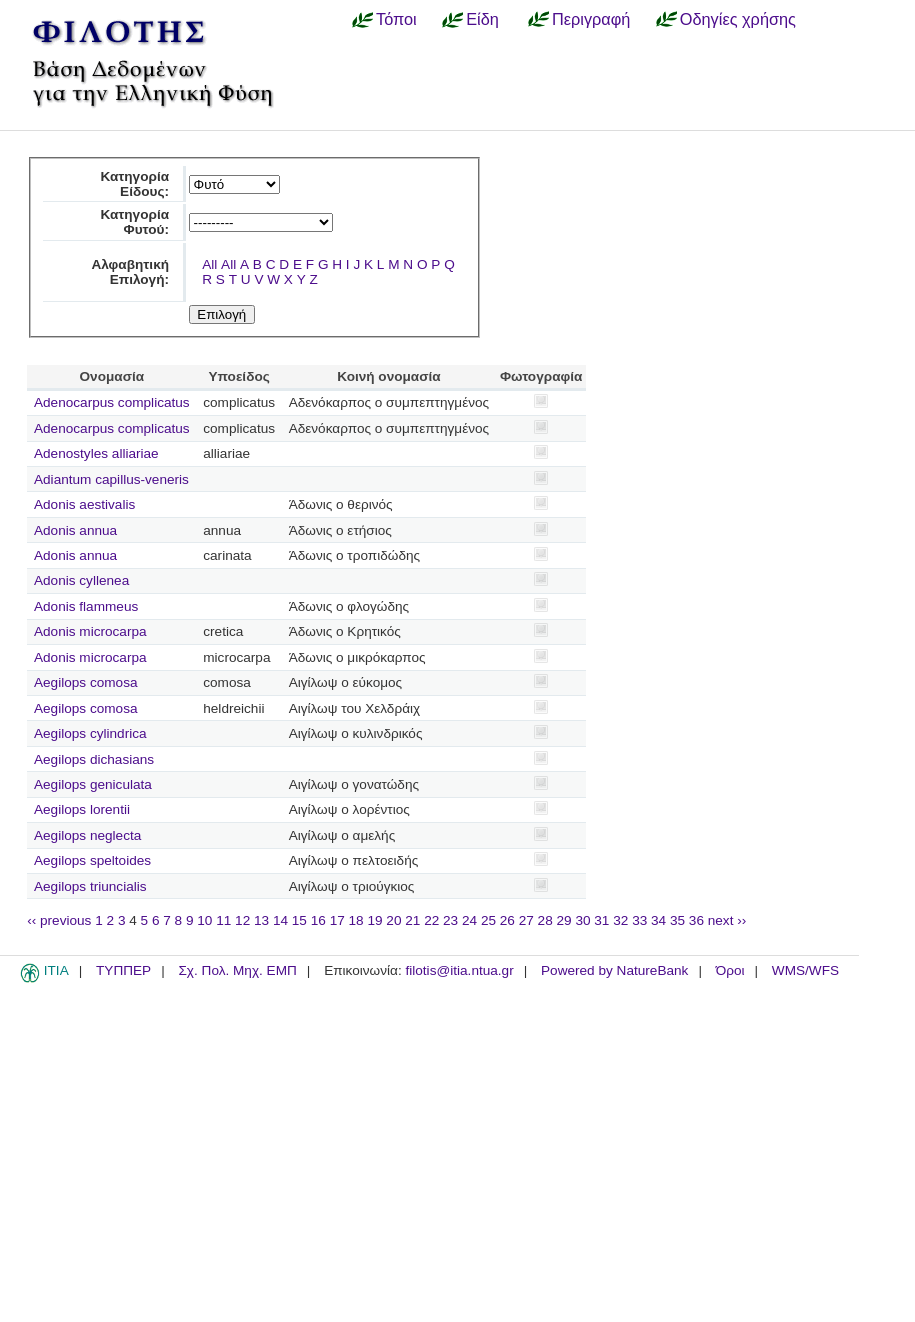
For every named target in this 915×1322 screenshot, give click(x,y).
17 (337, 920)
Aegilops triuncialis (90, 886)
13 (261, 920)
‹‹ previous (59, 920)
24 (469, 920)
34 (658, 920)
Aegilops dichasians (94, 759)
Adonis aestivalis (84, 504)
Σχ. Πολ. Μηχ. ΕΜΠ (237, 970)
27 (526, 920)
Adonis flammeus (86, 606)
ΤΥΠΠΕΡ (123, 970)
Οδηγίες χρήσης (738, 19)
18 (356, 920)
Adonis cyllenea (81, 580)
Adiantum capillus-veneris (111, 479)
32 (620, 920)
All (209, 264)
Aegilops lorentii (82, 809)
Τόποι (396, 19)
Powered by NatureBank (614, 970)
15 (299, 920)
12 (242, 920)
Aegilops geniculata (93, 784)
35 (677, 920)
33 (639, 920)
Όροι (730, 970)
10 (204, 920)
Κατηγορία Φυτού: (134, 222)
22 (431, 920)
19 (374, 920)
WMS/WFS (805, 970)
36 (696, 920)
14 (280, 920)
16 (318, 920)
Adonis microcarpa (90, 631)
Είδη (482, 19)
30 (582, 920)
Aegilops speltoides (92, 860)
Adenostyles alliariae (96, 453)
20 (393, 920)
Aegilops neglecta (87, 835)
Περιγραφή (591, 19)
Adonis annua (75, 530)
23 (450, 920)
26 (507, 920)
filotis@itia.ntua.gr (459, 970)
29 (564, 920)
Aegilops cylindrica (90, 733)
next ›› (727, 920)
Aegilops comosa (86, 682)
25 (488, 920)
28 (545, 920)
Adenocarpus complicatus (112, 402)
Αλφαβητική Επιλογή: (130, 272)
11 (223, 920)
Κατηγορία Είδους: (134, 184)
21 (412, 920)
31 (601, 920)
